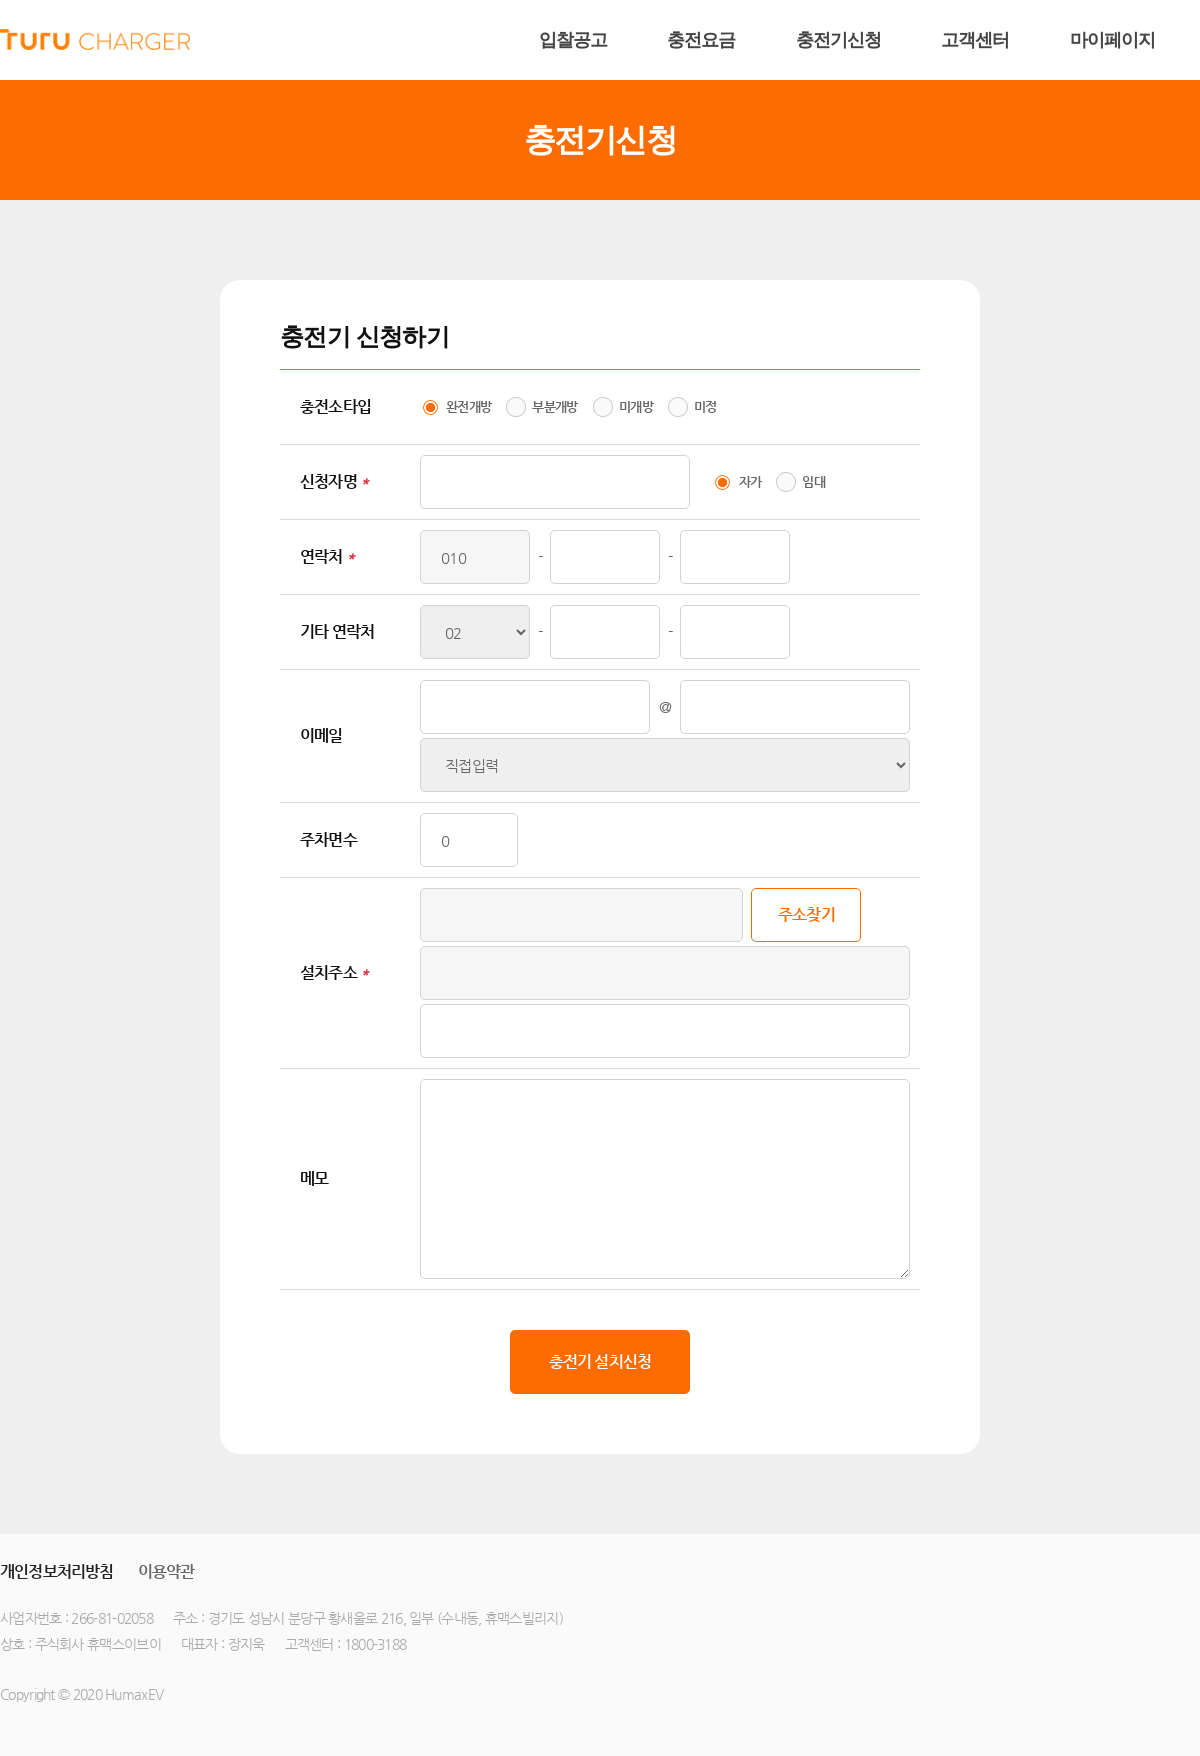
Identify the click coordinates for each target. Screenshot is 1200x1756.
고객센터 (975, 40)
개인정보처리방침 (57, 1571)
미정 (705, 406)
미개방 (636, 406)
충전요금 (701, 40)
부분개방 (554, 406)
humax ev (95, 40)
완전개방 (468, 406)
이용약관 (166, 1571)
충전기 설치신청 (600, 1361)
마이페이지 (1113, 40)
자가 (750, 481)
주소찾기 (806, 914)
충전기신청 (839, 40)
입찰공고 (573, 40)
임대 (813, 481)
